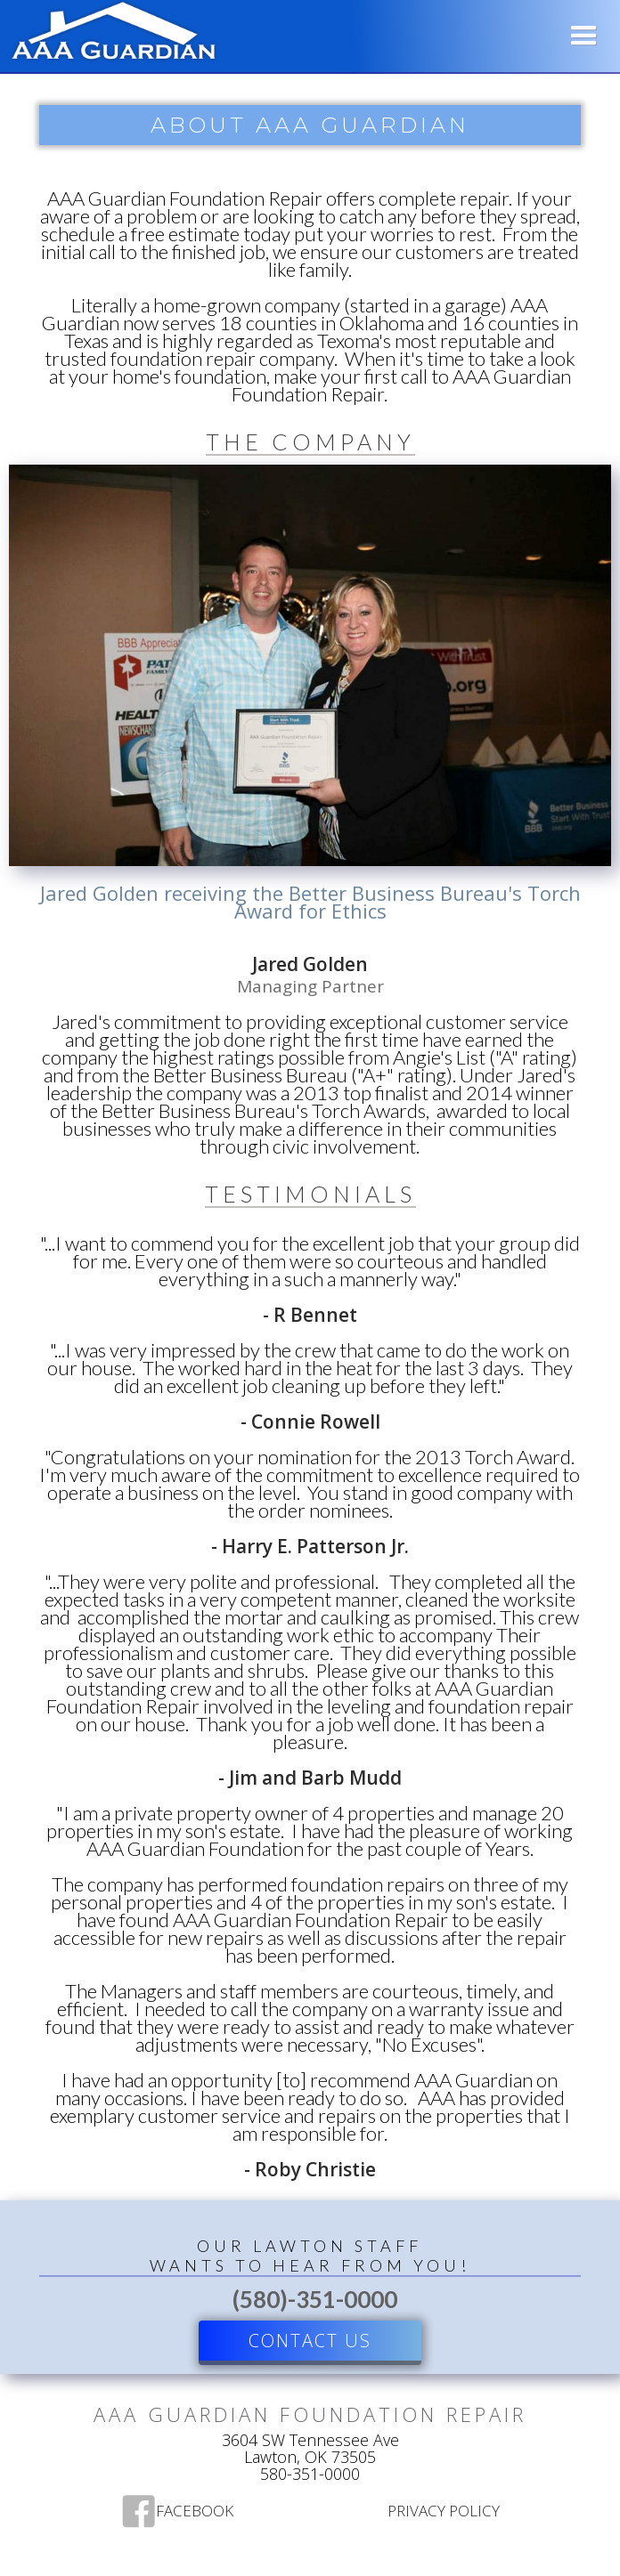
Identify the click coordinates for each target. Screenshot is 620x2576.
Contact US (310, 2341)
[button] (584, 36)
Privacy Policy (444, 2512)
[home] (109, 33)
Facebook (194, 2512)
